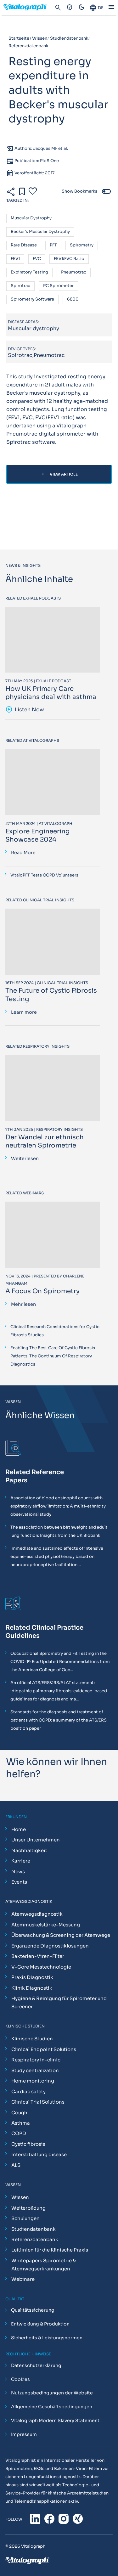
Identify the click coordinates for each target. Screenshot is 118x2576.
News (18, 1871)
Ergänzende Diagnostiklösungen (50, 1946)
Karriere (20, 1861)
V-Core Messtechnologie (41, 1967)
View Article (59, 474)
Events (19, 1882)
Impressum (24, 2434)
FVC (37, 258)
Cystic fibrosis (28, 2144)
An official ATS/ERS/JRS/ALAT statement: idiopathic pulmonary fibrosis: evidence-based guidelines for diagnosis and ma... (58, 1691)
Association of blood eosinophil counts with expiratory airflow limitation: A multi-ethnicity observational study (58, 1506)
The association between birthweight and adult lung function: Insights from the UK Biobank (59, 1531)
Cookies (20, 2379)
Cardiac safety (28, 2091)
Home (18, 1829)
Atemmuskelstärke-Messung (45, 1925)
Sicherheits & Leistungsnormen (46, 2338)
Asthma (20, 2123)
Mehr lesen (23, 1304)
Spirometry (81, 245)
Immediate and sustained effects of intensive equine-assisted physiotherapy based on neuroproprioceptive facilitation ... (56, 1556)
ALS (15, 2165)
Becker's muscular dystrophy (40, 231)
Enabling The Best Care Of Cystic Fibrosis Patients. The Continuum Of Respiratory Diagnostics (52, 1356)
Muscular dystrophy (31, 218)
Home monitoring (32, 2081)
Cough (19, 2113)
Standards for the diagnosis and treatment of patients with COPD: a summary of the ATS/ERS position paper (58, 1720)
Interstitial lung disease (39, 2154)
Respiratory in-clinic (35, 2060)
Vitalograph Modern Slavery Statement (55, 2420)
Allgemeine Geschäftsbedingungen (51, 2407)
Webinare (23, 2279)
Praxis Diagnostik (32, 1977)
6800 (73, 299)
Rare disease (24, 245)
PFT (53, 245)
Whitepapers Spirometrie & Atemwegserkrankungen (43, 2265)
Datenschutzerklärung (36, 2365)
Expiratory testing (29, 272)
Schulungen (25, 2218)
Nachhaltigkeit (29, 1850)
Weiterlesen (25, 1158)
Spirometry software (32, 299)
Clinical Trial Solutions (38, 2102)
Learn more (24, 1012)
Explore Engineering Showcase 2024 (37, 835)
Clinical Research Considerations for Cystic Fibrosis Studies (54, 1331)
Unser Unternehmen (35, 1840)
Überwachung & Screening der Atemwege (60, 1935)
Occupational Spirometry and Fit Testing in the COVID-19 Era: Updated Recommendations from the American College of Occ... (60, 1661)
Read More (23, 852)
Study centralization (35, 2070)
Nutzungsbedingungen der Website (52, 2393)
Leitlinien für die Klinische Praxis (49, 2250)
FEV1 (15, 258)
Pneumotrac (73, 272)
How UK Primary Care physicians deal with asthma (50, 693)
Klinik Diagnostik (31, 1988)
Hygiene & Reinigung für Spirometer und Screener (59, 2002)
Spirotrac (20, 286)
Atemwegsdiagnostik (37, 1914)
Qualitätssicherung (32, 2310)
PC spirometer (58, 286)
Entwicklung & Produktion (40, 2324)
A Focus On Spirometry (42, 1291)
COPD (18, 2133)
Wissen (20, 2197)
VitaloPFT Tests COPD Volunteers (44, 875)
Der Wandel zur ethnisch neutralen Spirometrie (44, 1141)
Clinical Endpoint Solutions (43, 2049)
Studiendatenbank (33, 2229)
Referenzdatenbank (34, 2239)
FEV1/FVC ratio (69, 258)
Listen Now (24, 709)
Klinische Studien (32, 2039)
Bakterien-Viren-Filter (37, 1956)
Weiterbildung (28, 2208)
